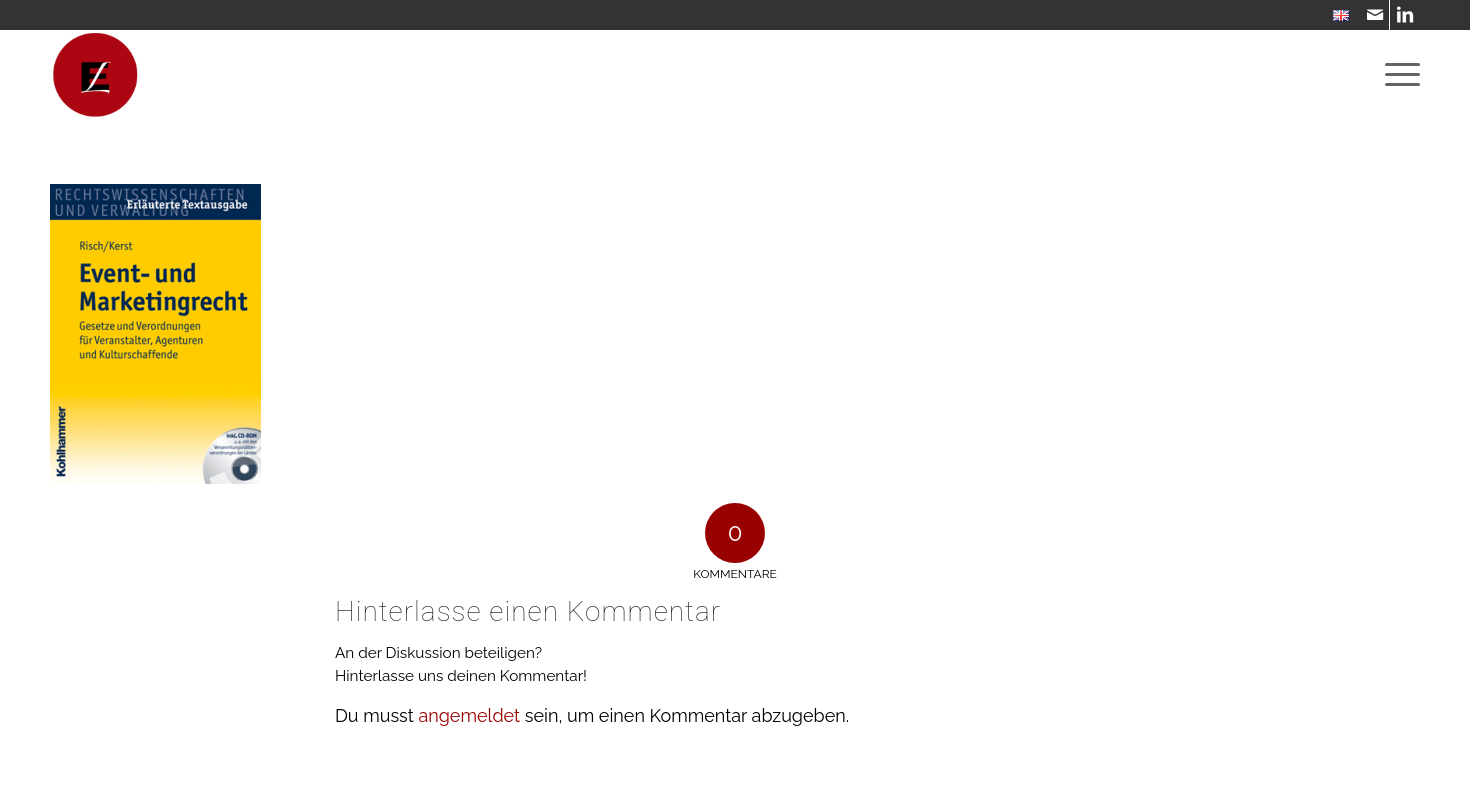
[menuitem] (1336, 16)
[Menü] (1396, 75)
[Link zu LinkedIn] (1405, 15)
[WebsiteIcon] (95, 75)
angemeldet (469, 715)
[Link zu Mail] (1374, 15)
